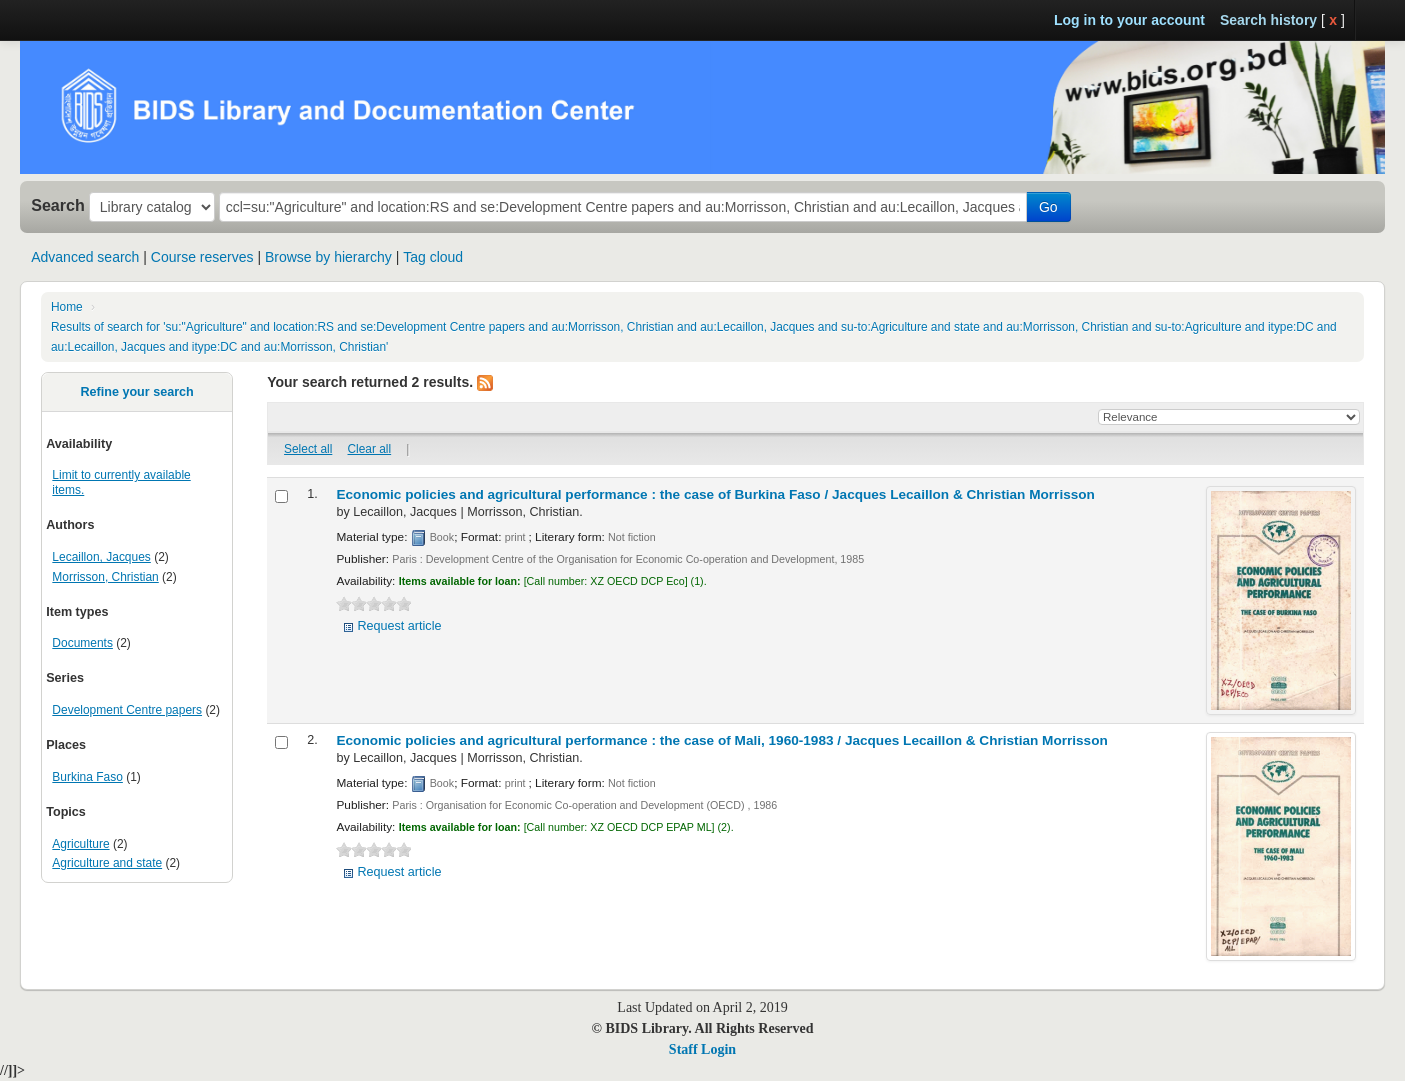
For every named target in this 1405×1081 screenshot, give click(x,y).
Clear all (370, 449)
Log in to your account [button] (1129, 20)
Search (58, 205)
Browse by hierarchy (328, 257)
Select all (308, 449)
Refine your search (136, 392)
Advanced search (85, 257)
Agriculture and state (107, 863)
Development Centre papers (127, 710)
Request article (399, 626)
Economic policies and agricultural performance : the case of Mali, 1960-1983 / (721, 740)
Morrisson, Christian (105, 577)
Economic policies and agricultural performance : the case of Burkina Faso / (715, 494)
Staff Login (702, 1049)
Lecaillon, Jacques (101, 557)
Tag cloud (433, 257)
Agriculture (80, 844)
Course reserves (202, 257)
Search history (1268, 20)
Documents (82, 643)
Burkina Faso (87, 777)
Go (1048, 207)
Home (67, 307)
